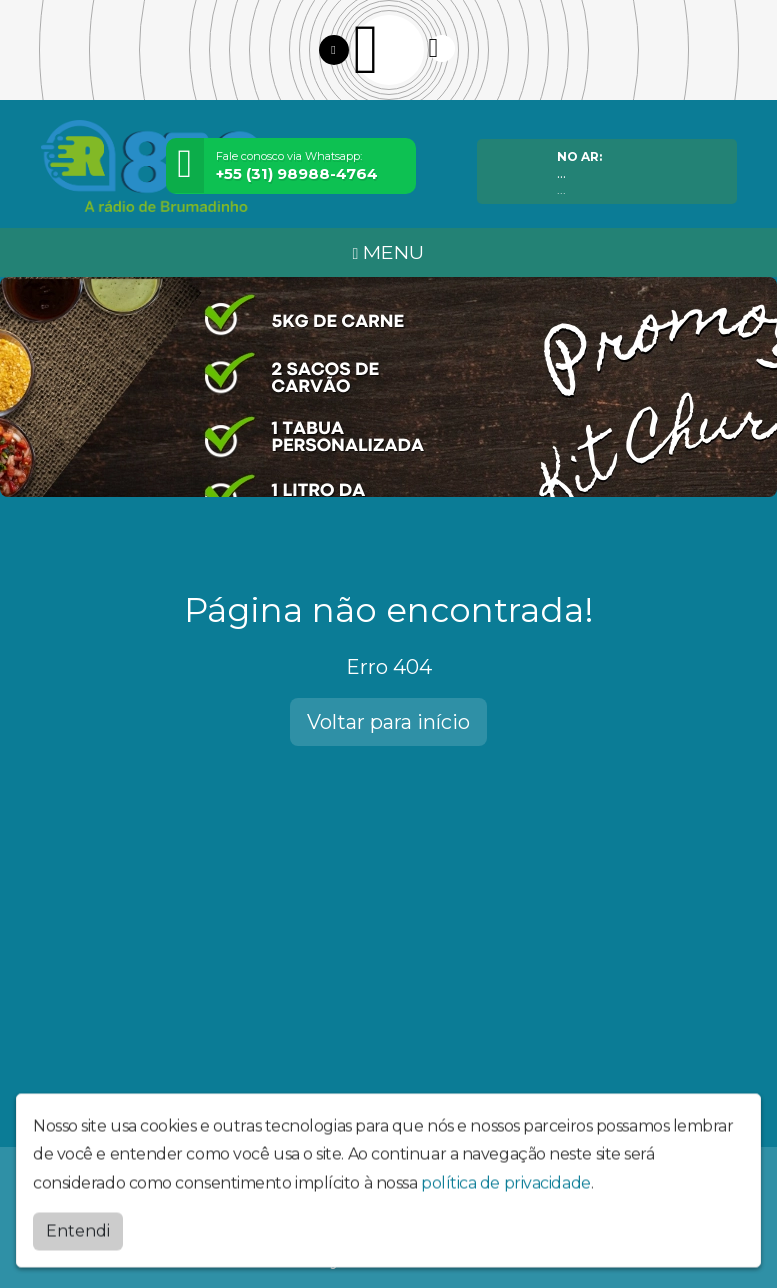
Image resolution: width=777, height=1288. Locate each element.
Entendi (78, 1243)
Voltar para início (388, 722)
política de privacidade (506, 1196)
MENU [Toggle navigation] (389, 252)
